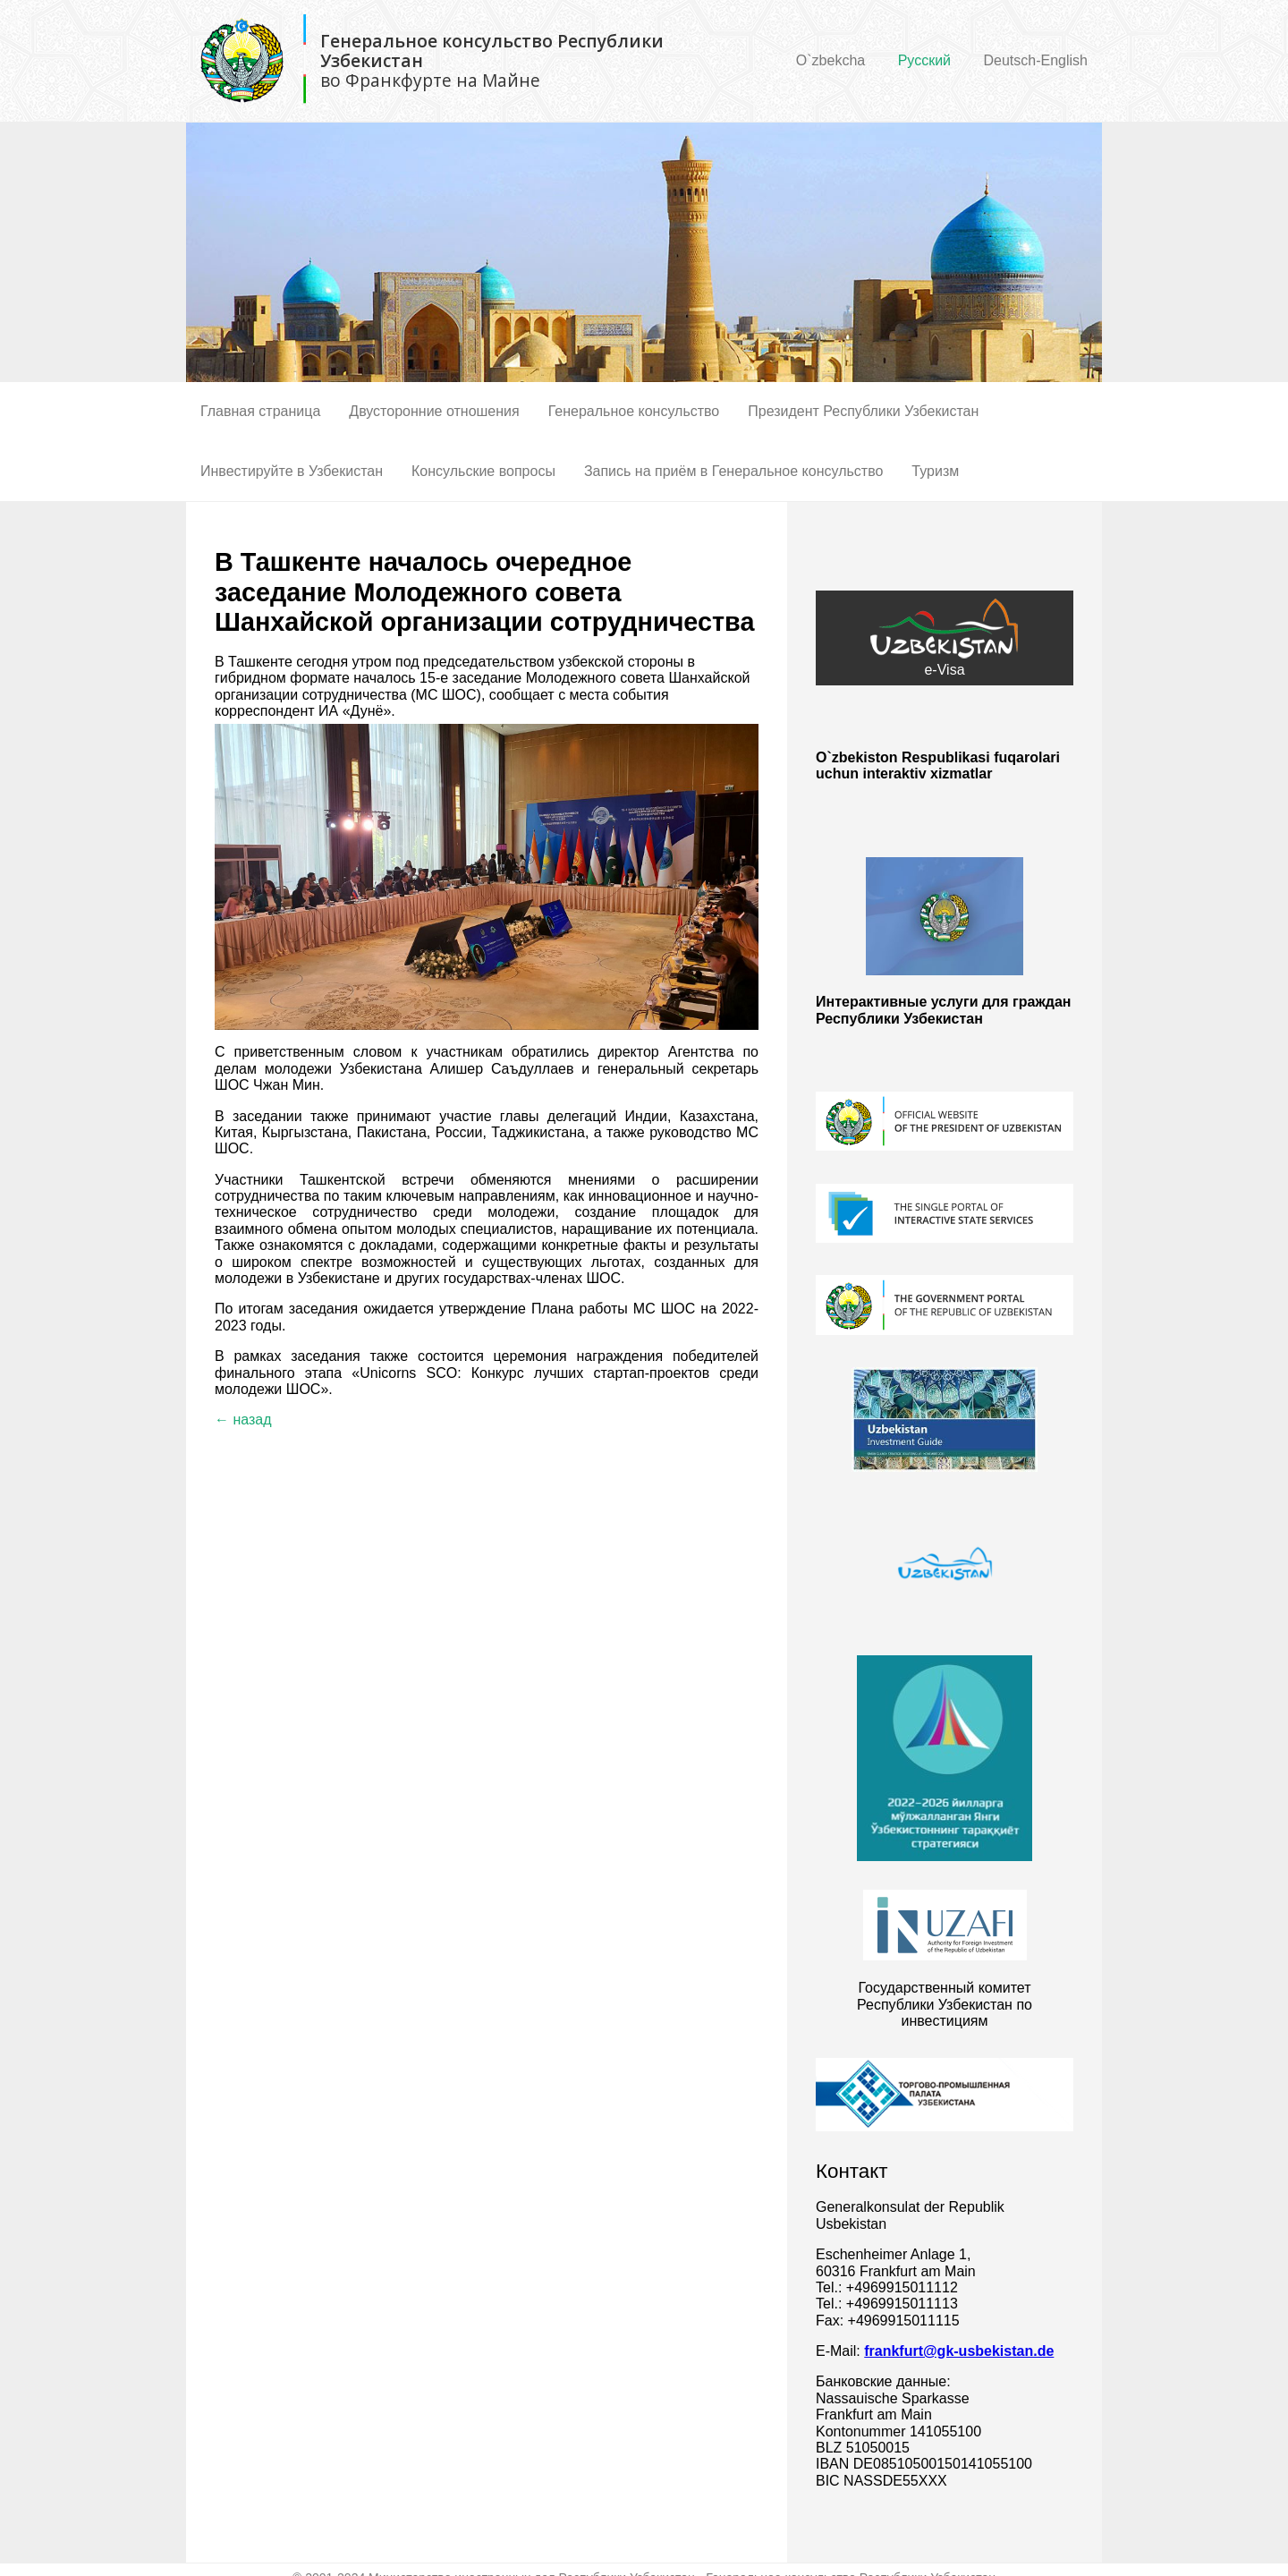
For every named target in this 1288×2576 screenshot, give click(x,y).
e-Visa (945, 637)
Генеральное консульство (634, 411)
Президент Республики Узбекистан (863, 411)
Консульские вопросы (483, 471)
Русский (924, 60)
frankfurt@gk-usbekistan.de (959, 2351)
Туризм (935, 471)
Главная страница (260, 411)
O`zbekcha (830, 60)
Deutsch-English (1036, 60)
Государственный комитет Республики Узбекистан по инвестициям (944, 2004)
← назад (243, 1419)
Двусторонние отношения (434, 411)
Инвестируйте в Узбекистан (291, 471)
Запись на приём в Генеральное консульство (733, 471)
